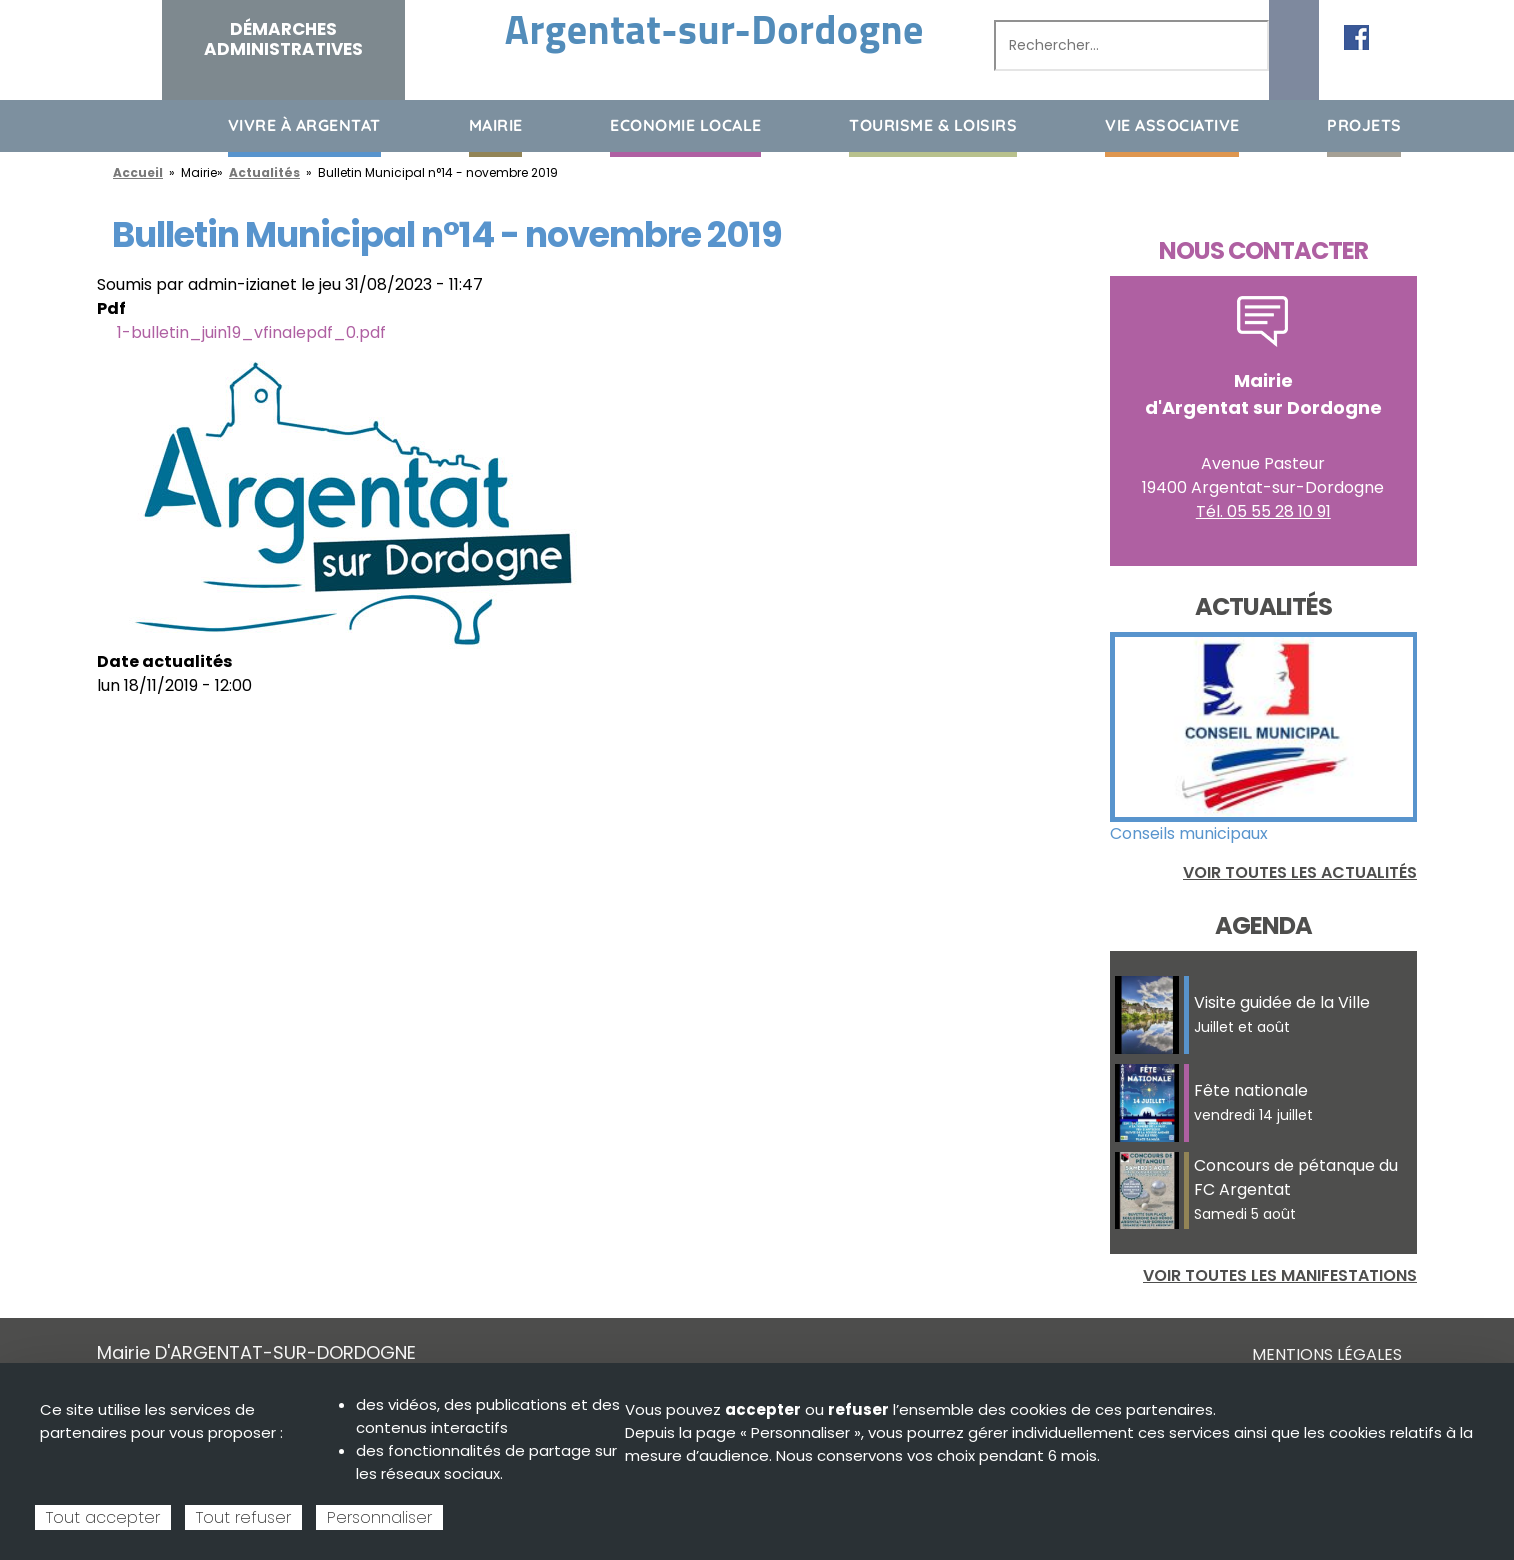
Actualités (264, 172)
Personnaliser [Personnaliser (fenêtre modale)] (379, 1517)
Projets (1364, 125)
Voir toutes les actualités (1300, 872)
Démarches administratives (283, 39)
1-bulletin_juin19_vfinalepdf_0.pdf (251, 332)
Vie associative (1172, 125)
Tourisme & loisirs (933, 125)
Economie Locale (686, 125)
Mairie (496, 125)
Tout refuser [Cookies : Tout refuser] (243, 1517)
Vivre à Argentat (304, 125)
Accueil (112, 124)
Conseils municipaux (1189, 833)
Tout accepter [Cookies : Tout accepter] (103, 1517)
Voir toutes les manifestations (1280, 1275)
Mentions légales (1327, 1354)
